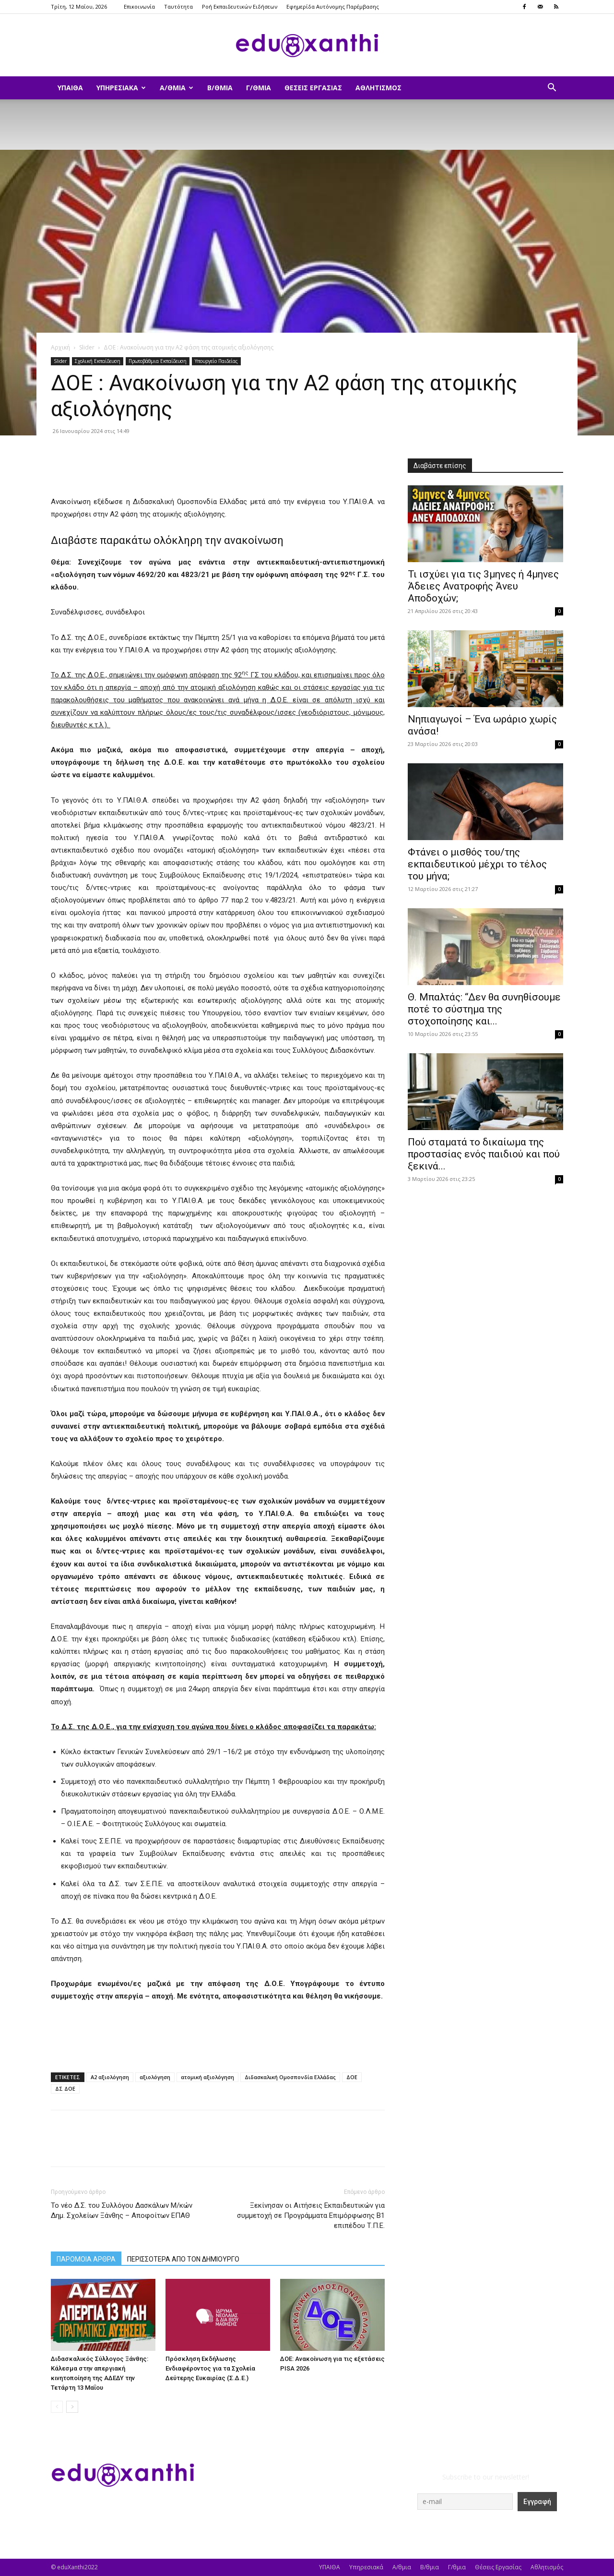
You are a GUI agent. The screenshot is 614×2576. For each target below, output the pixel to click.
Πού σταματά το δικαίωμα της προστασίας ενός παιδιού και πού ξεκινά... (484, 1154)
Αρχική (60, 347)
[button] (551, 88)
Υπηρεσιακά (121, 87)
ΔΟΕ (351, 2077)
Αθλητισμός (378, 87)
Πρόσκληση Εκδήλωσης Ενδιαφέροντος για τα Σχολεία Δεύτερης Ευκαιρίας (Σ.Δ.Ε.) (210, 2368)
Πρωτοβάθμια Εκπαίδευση (158, 361)
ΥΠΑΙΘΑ (70, 87)
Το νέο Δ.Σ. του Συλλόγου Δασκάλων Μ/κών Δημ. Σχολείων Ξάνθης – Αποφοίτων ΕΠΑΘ (121, 2210)
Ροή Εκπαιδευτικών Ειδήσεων (239, 6)
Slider (86, 347)
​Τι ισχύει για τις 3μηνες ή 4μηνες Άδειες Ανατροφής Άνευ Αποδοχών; (483, 586)
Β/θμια (220, 87)
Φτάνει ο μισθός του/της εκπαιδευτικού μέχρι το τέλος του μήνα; (477, 864)
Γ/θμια (258, 87)
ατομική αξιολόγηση (207, 2077)
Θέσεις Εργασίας (313, 87)
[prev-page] (57, 2407)
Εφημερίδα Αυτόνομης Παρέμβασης (332, 6)
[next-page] (72, 2407)
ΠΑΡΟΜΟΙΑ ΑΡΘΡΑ (86, 2259)
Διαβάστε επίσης (439, 465)
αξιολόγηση (155, 2077)
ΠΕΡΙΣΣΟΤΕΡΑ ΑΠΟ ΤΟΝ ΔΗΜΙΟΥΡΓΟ (183, 2259)
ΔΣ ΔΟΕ (65, 2088)
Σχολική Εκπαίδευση (97, 361)
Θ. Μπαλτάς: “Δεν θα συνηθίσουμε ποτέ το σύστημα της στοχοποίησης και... (484, 1009)
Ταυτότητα (178, 6)
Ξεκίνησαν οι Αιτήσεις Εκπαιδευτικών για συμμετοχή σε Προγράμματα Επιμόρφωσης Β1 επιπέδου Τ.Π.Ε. (311, 2215)
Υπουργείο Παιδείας (216, 361)
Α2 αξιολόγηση (110, 2077)
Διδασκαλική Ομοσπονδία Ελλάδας (290, 2077)
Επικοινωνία (139, 6)
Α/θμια (176, 87)
